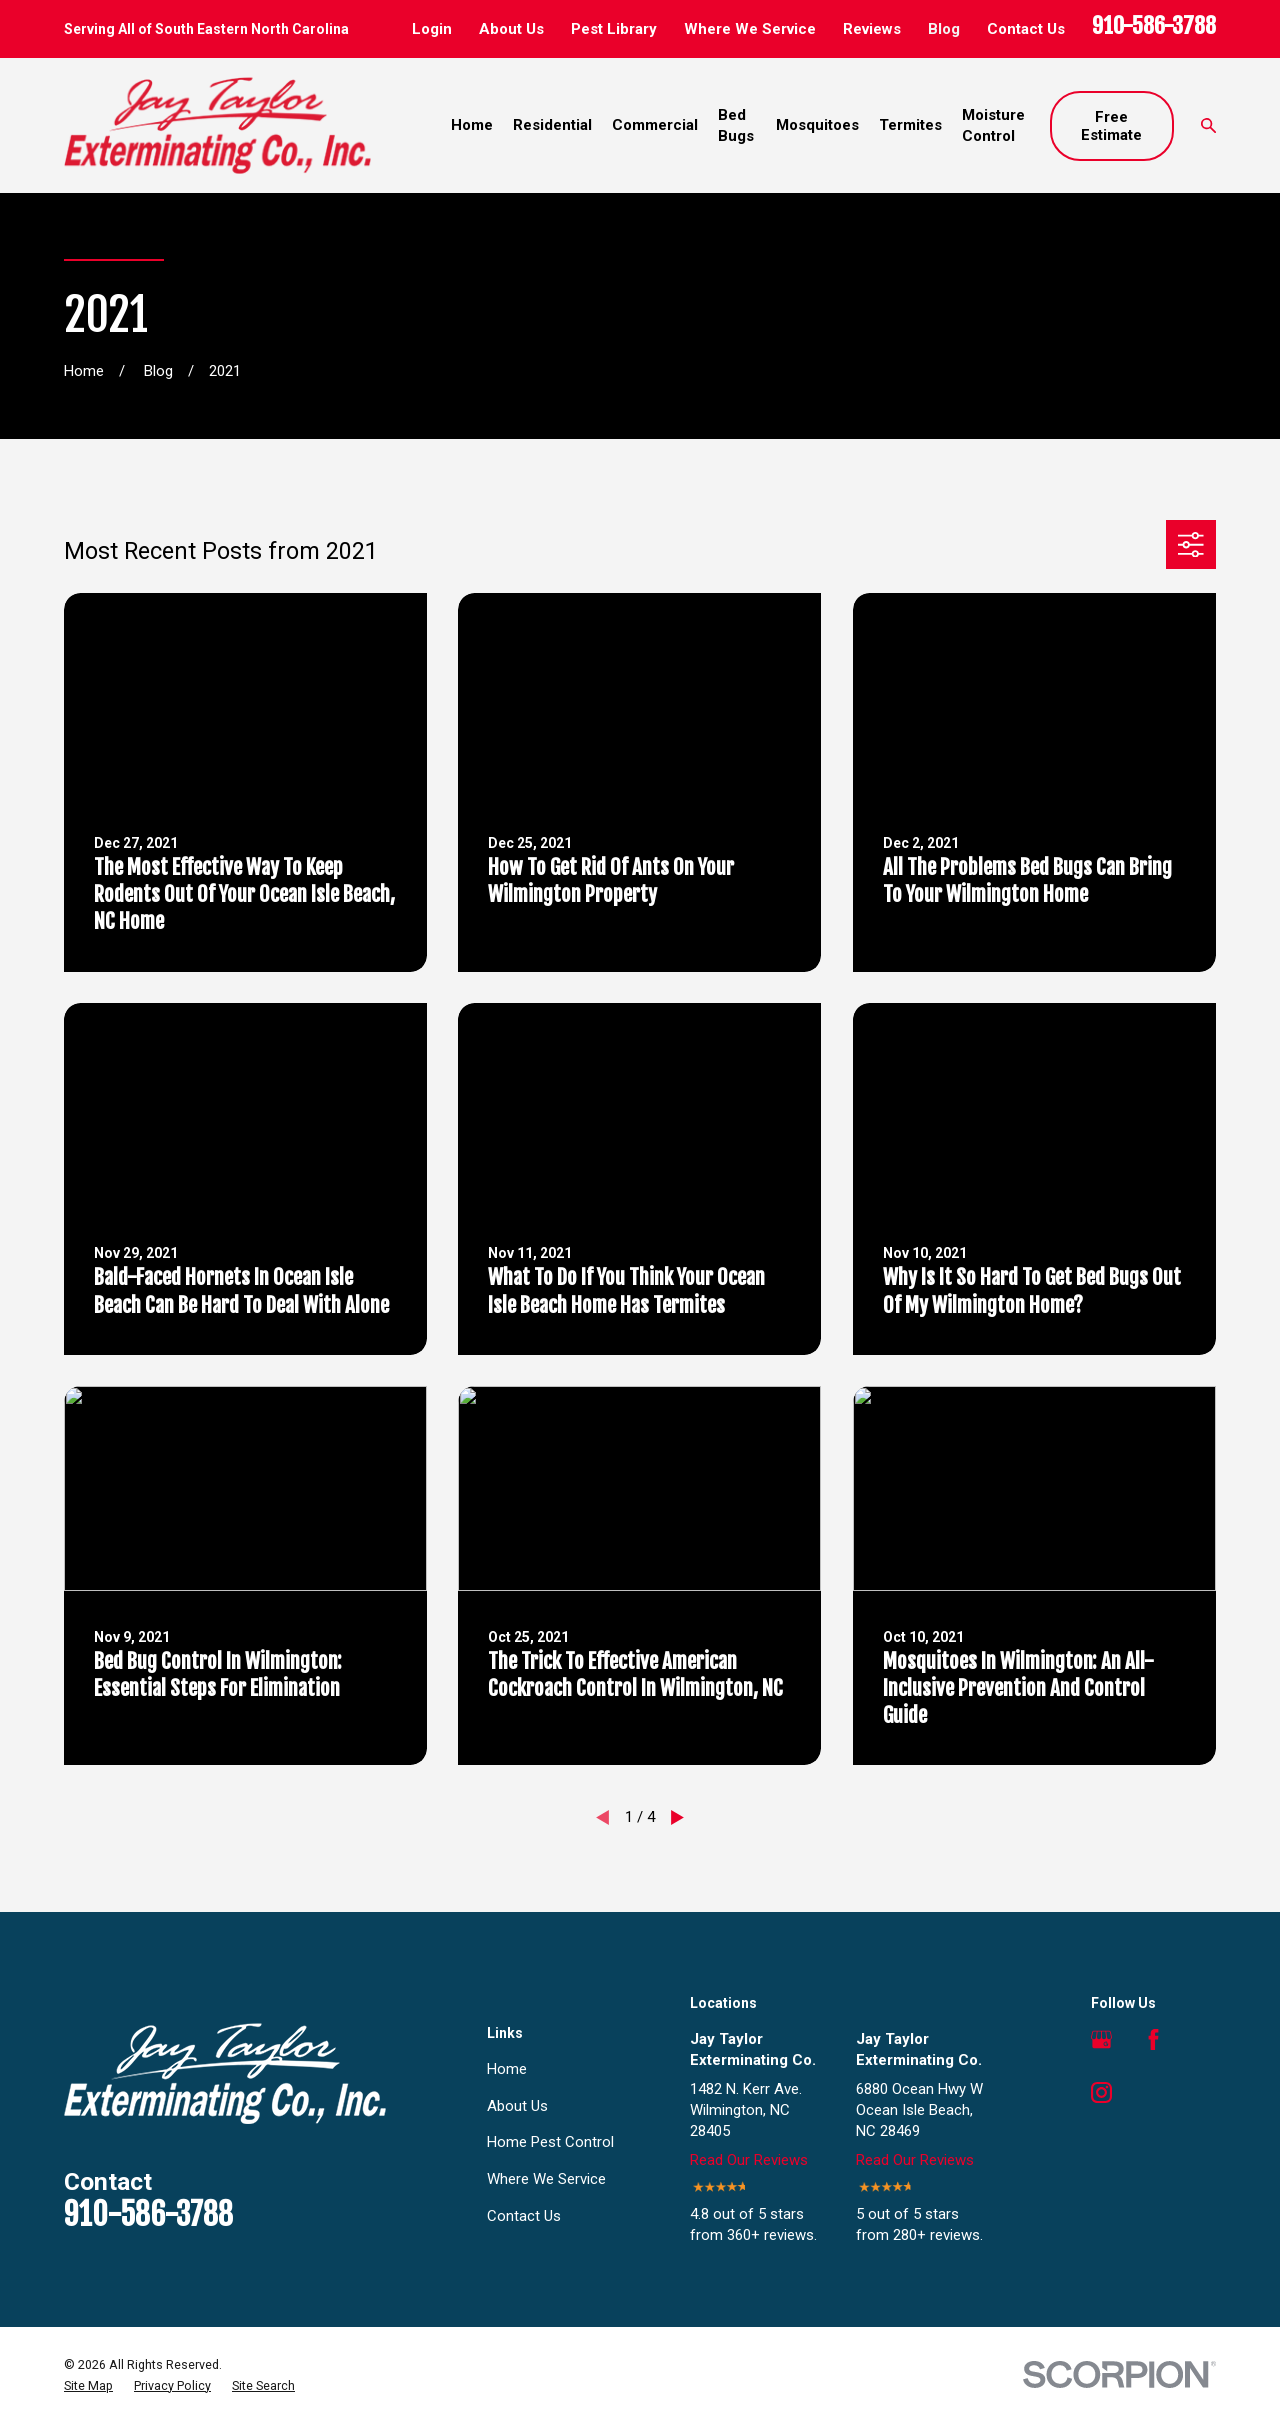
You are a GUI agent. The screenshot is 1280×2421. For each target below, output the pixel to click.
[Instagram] (1101, 2092)
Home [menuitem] (472, 125)
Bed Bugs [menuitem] (736, 125)
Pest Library (614, 29)
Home (507, 2069)
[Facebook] (1153, 2039)
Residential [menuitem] (552, 125)
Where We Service (750, 29)
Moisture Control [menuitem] (993, 125)
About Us (511, 29)
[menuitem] (88, 2386)
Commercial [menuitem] (655, 125)
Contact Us (1026, 29)
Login (432, 29)
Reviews (872, 29)
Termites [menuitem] (910, 125)
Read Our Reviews (749, 2160)
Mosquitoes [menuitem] (817, 125)
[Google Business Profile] (1101, 2039)
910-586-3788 (1154, 25)
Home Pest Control (550, 2142)
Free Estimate (1111, 126)
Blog (944, 29)
